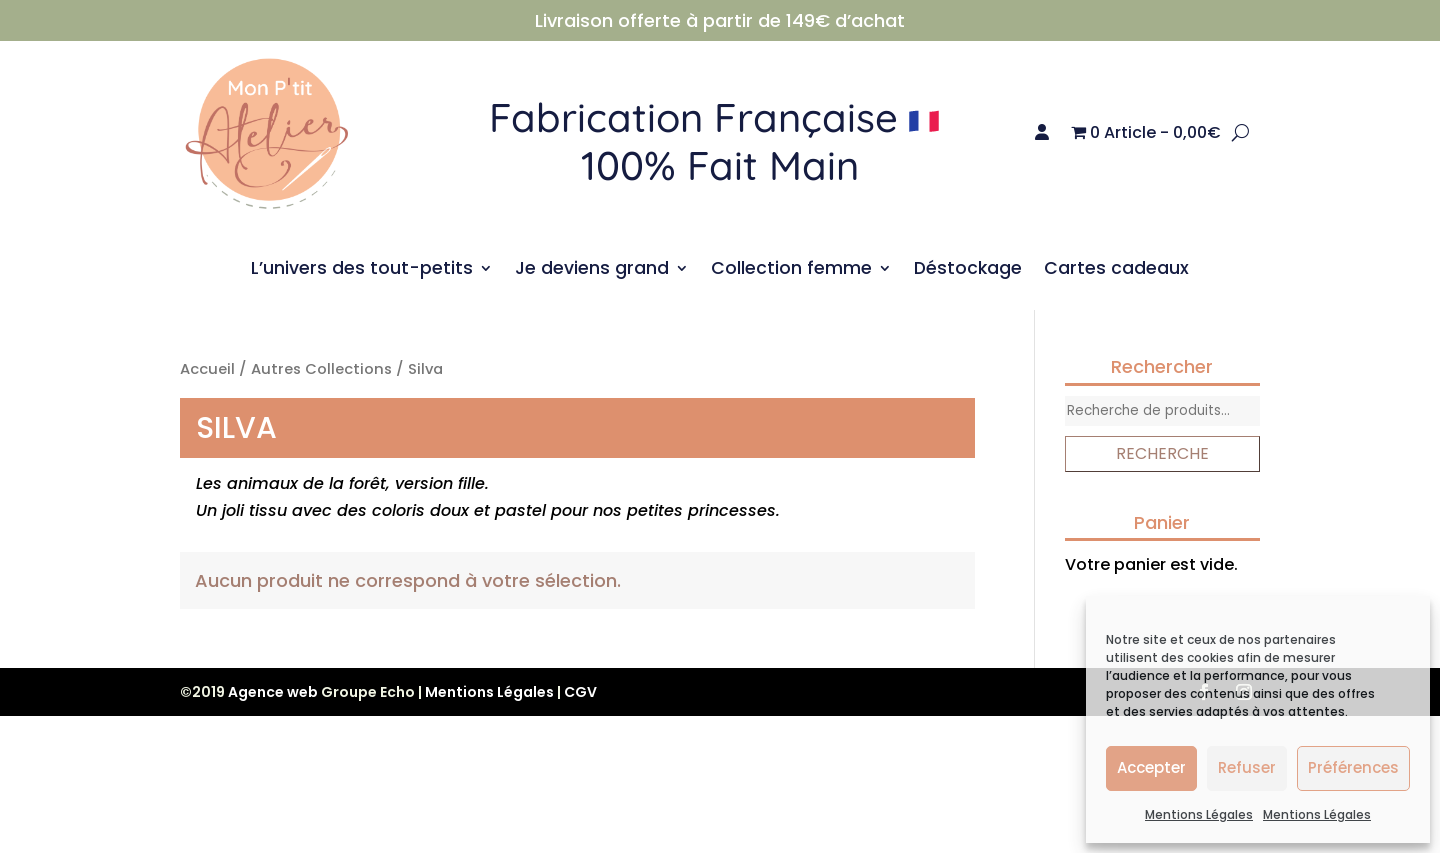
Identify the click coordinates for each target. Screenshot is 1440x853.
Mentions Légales (1199, 814)
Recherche (1162, 453)
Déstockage (968, 270)
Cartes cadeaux (1116, 270)
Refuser (1247, 767)
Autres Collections (321, 369)
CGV (580, 692)
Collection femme (791, 270)
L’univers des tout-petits (362, 270)
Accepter (1151, 767)
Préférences (1353, 767)
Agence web (273, 692)
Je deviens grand (592, 270)
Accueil (207, 369)
